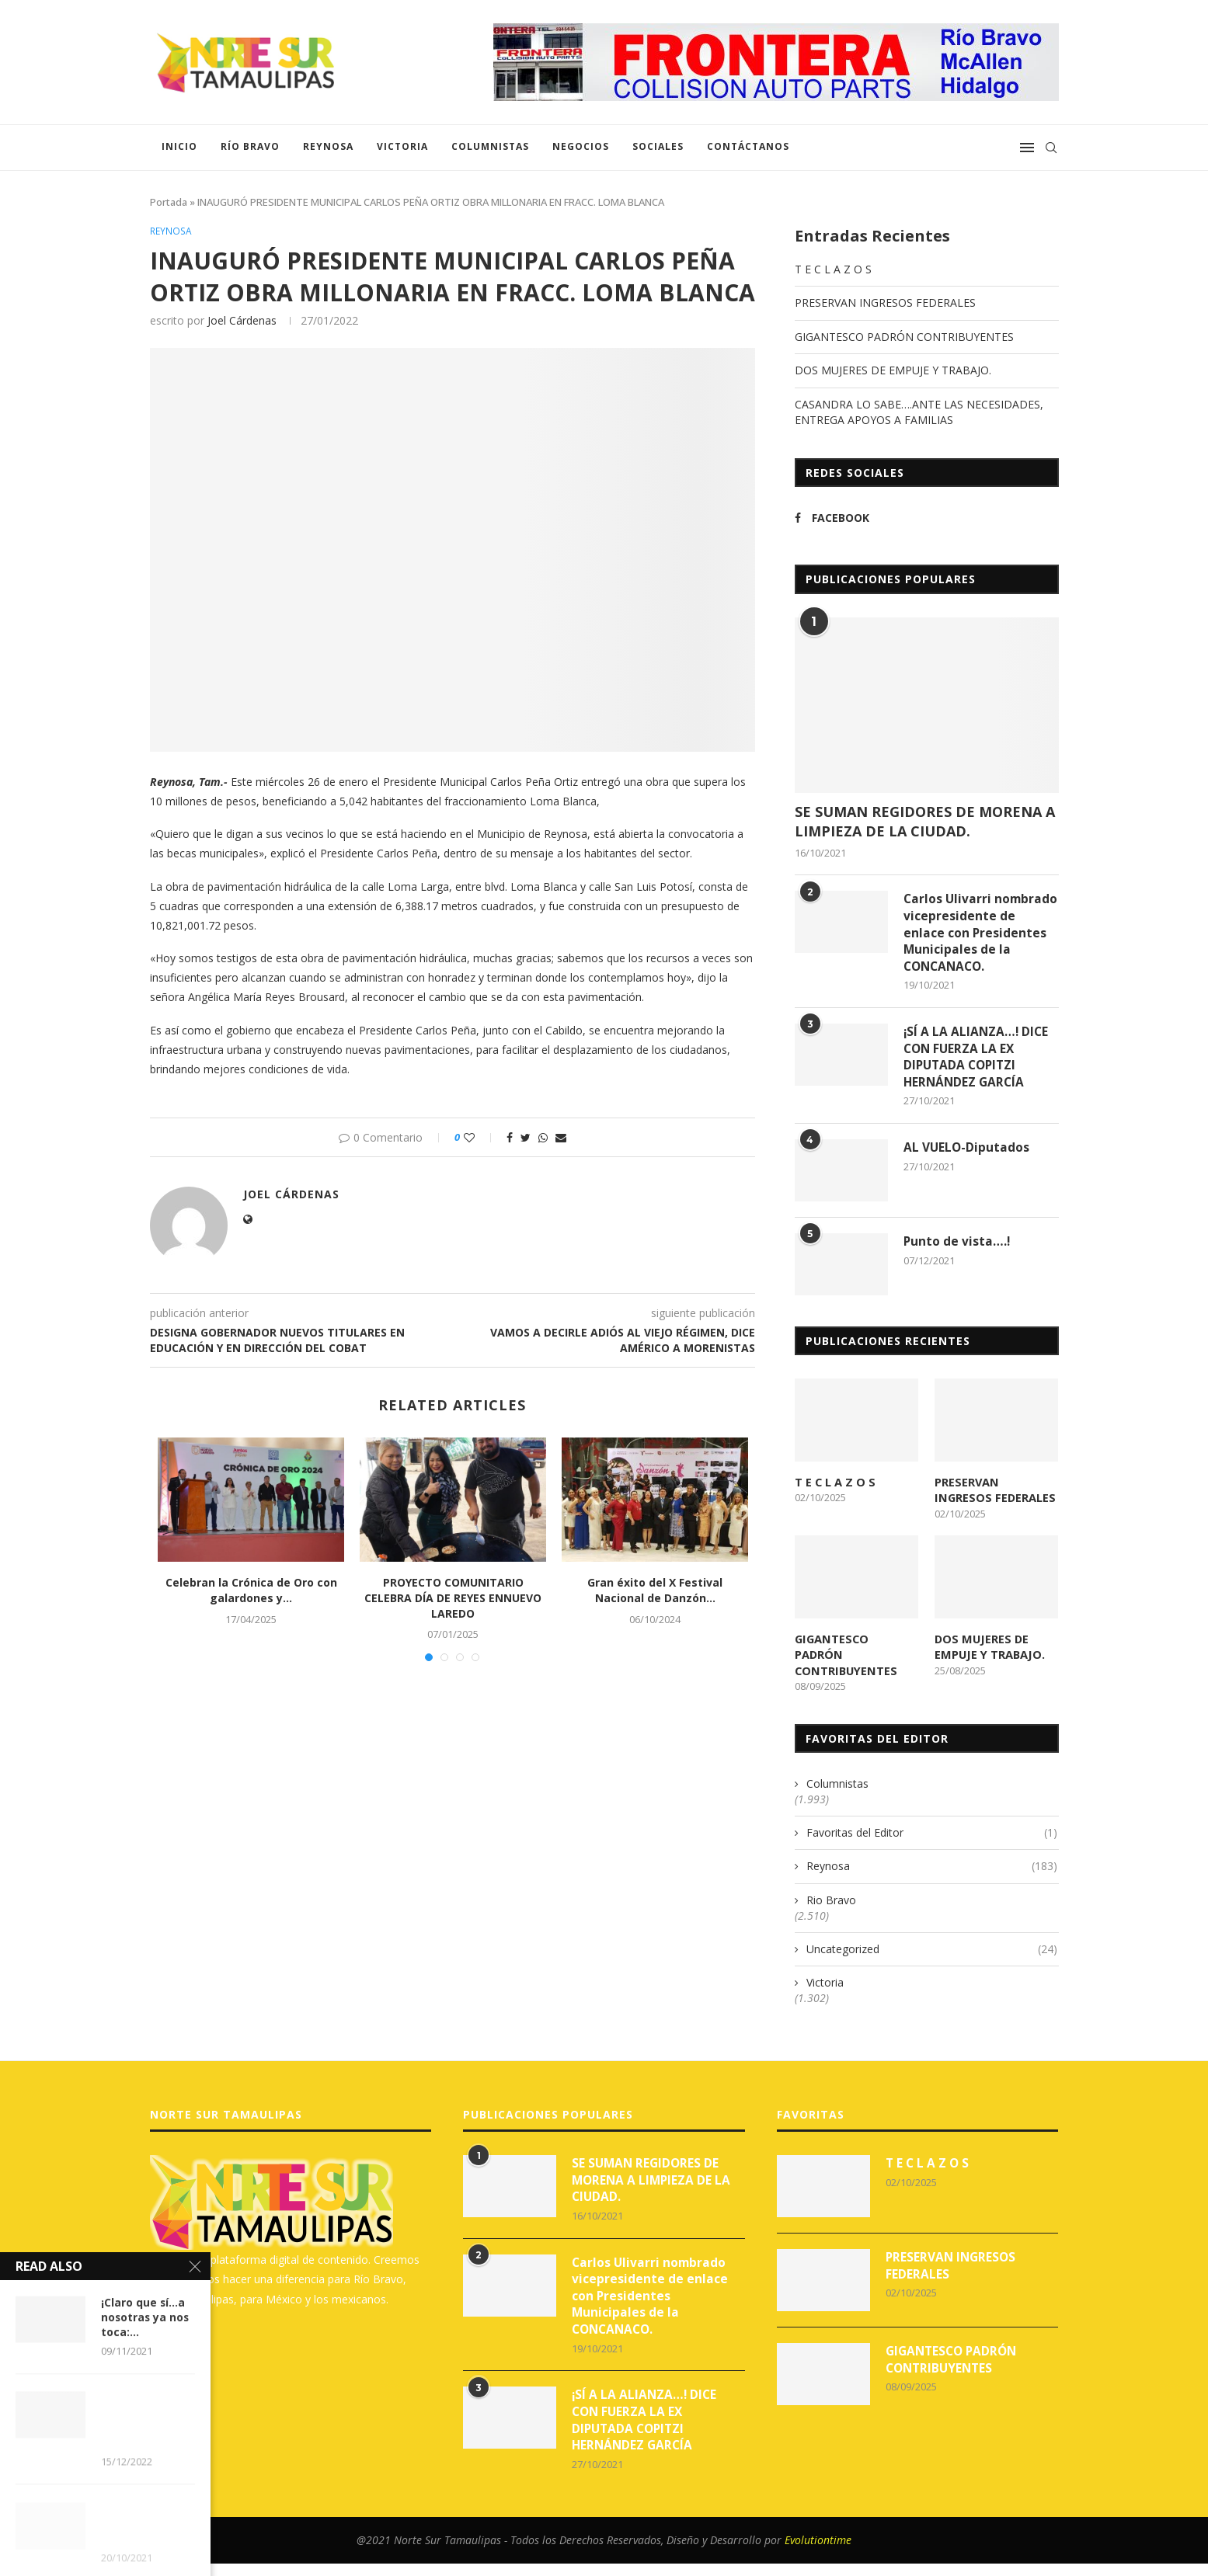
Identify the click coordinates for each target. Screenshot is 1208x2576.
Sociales (658, 146)
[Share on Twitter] (525, 1139)
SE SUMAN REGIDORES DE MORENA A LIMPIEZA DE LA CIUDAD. (925, 821)
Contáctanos (748, 146)
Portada (168, 202)
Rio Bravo (831, 1904)
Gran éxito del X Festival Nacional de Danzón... (654, 1592)
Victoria (402, 146)
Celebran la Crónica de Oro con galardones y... (251, 1592)
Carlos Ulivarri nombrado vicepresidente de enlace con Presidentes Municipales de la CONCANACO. (975, 943)
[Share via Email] (560, 1139)
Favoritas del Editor (931, 1837)
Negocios (580, 146)
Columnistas (490, 146)
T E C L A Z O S (833, 269)
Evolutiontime (818, 2552)
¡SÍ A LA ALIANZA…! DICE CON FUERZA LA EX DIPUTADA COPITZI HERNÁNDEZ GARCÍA (976, 1079)
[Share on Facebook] (510, 1139)
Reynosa (328, 146)
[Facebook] (857, 518)
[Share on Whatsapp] (543, 1139)
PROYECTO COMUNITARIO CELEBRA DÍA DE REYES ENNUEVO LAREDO (452, 1599)
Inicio (179, 146)
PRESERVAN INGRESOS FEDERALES (885, 302)
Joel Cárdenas (242, 321)
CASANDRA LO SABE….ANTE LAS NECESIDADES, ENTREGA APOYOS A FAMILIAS (919, 412)
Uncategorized (931, 1954)
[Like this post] (480, 1139)
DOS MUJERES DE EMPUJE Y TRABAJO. (893, 370)
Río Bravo (250, 146)
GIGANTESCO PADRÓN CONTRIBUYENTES (904, 336)
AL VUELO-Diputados (967, 1171)
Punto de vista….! (957, 1265)
